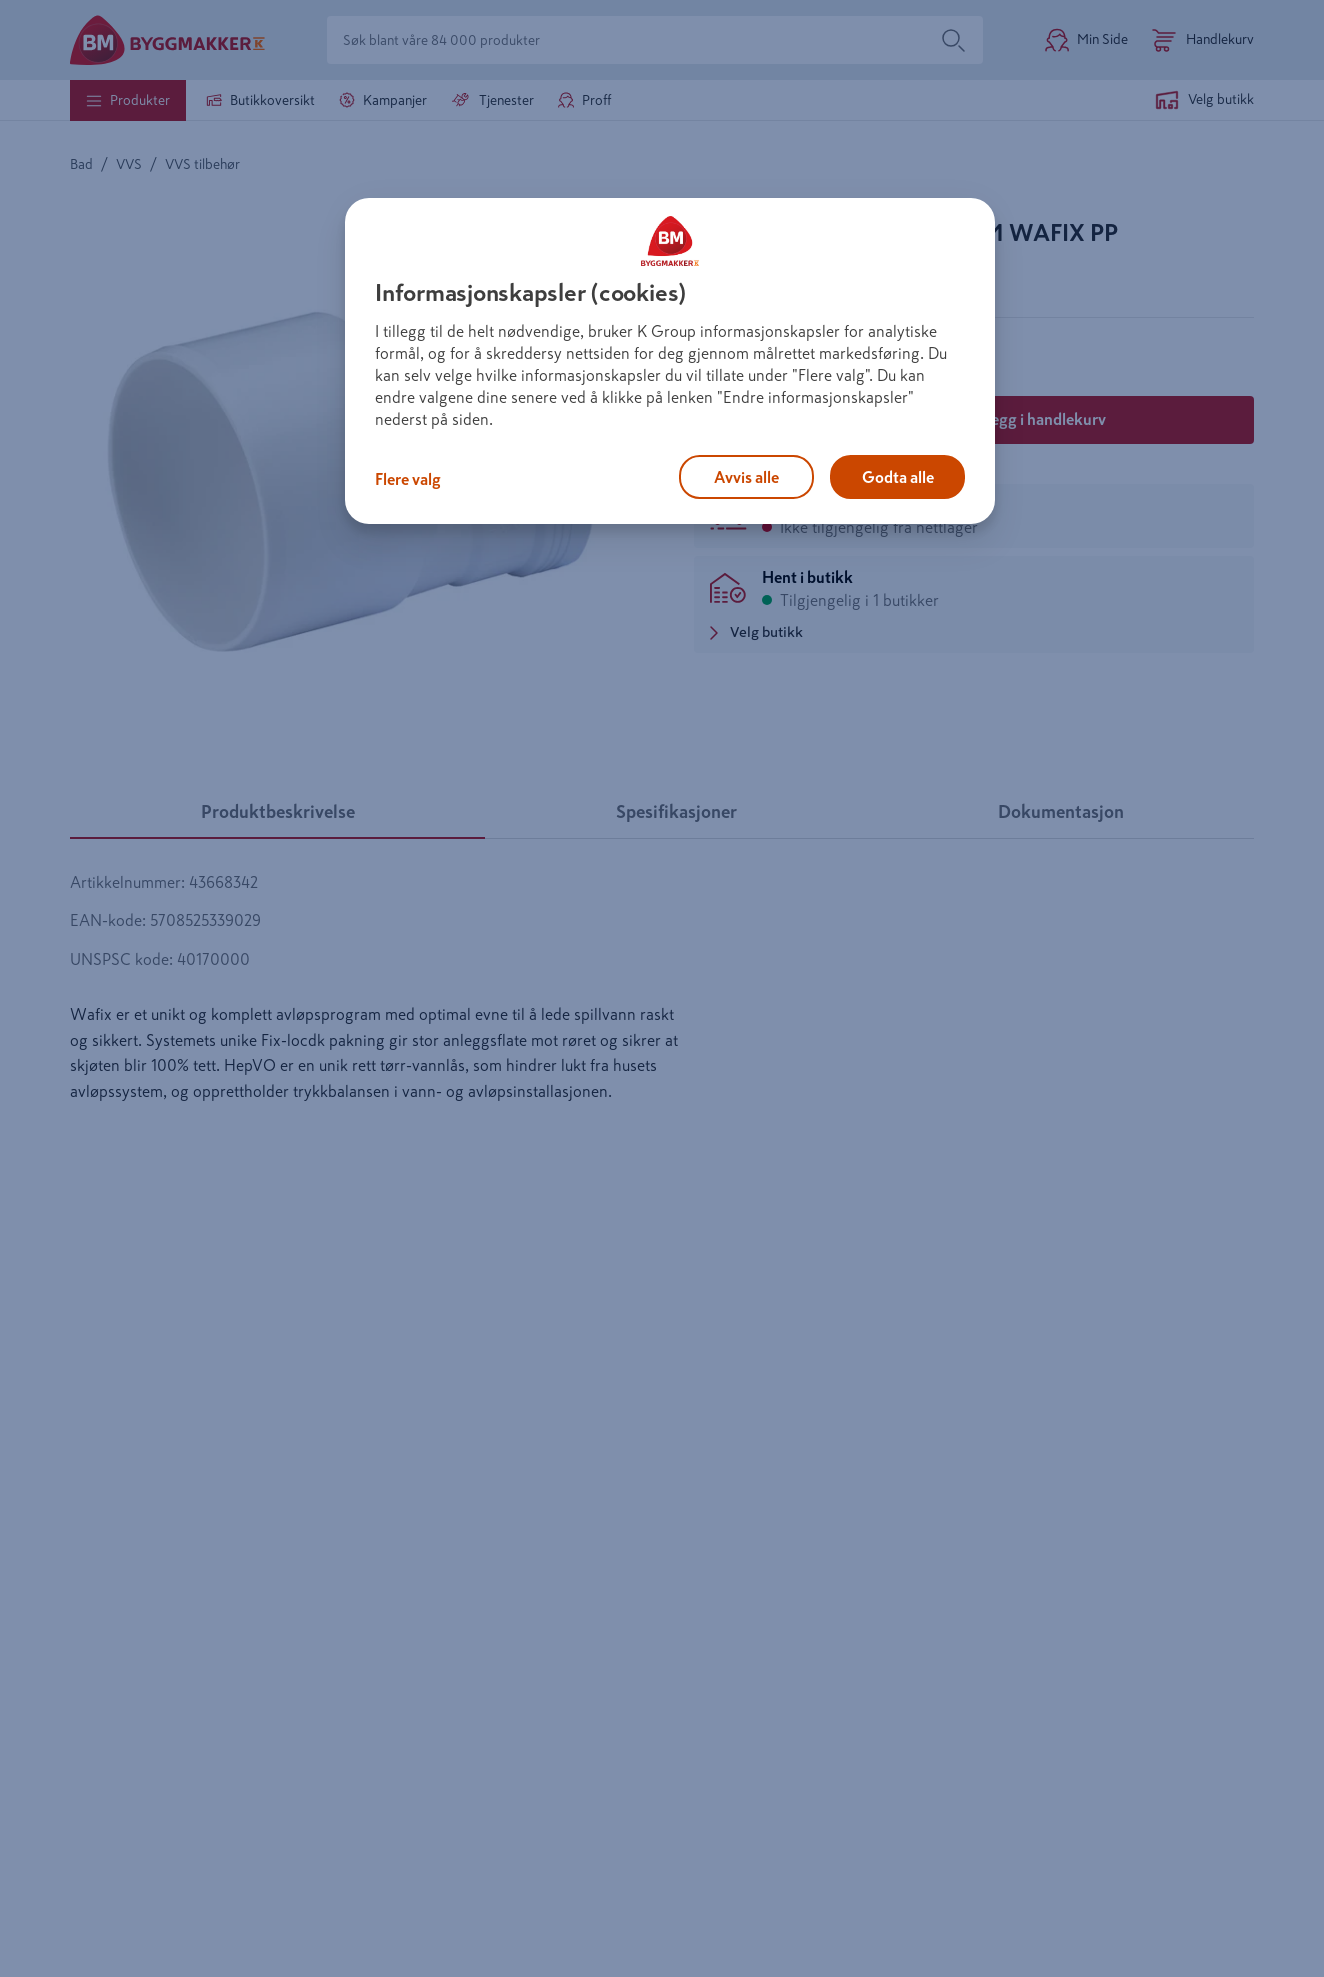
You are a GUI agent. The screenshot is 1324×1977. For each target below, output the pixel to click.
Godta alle (898, 477)
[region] (670, 361)
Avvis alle (746, 477)
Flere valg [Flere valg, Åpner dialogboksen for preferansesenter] (408, 479)
